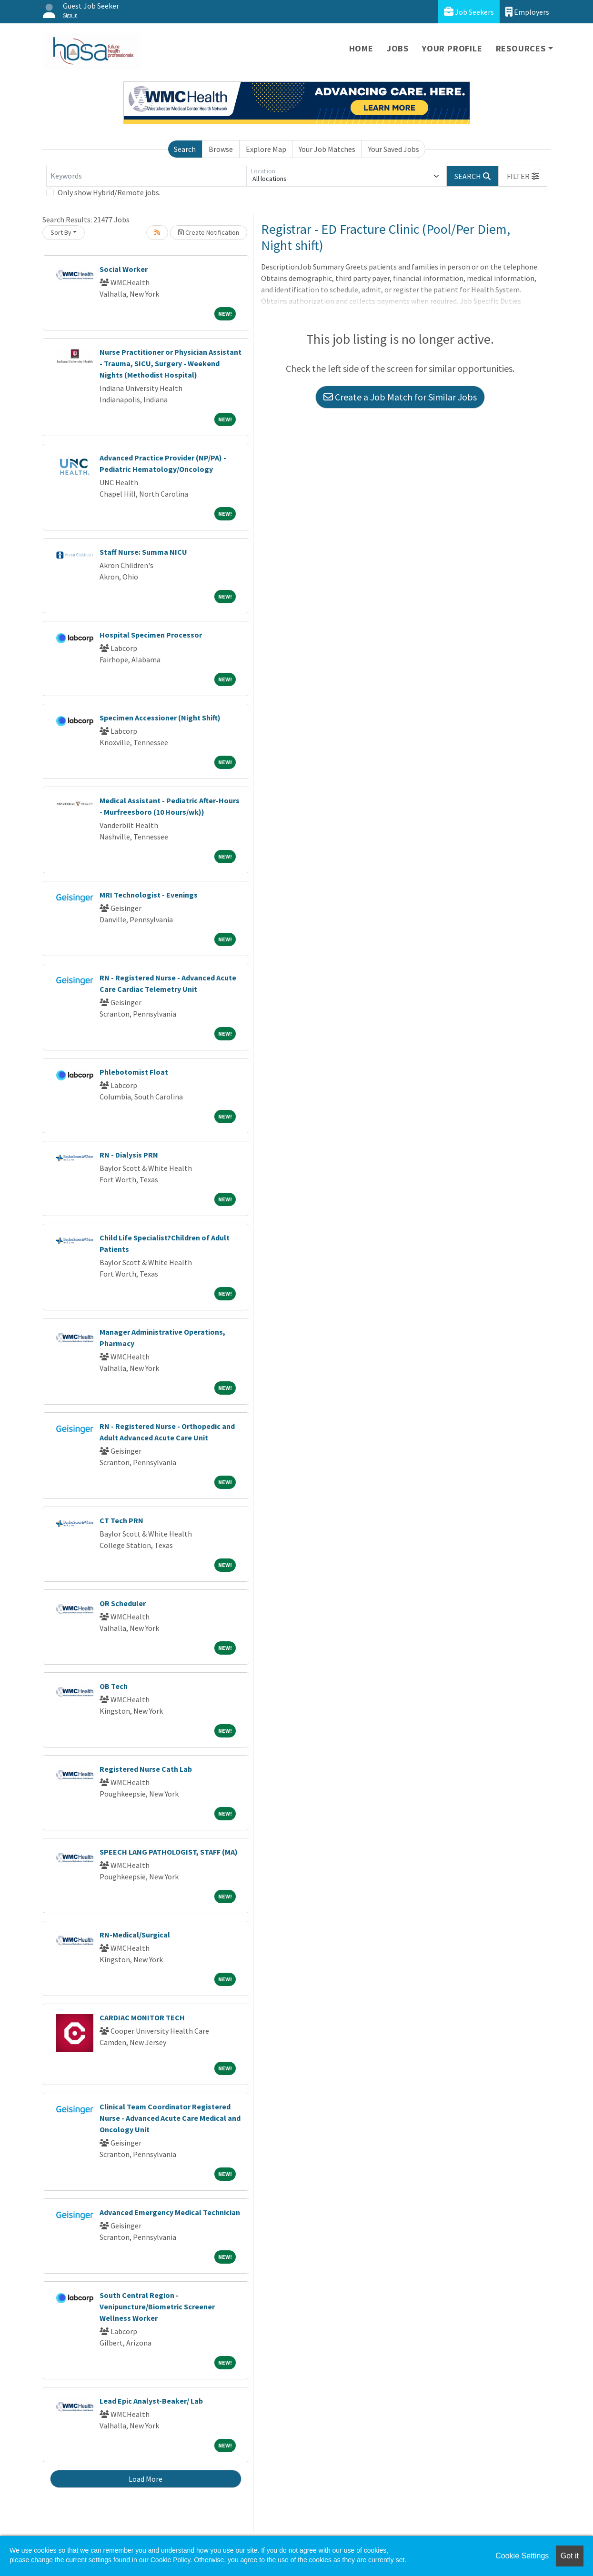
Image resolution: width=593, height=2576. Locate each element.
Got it (570, 2556)
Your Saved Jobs (393, 149)
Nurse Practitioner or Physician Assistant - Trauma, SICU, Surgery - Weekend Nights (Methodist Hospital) (170, 363)
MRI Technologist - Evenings (149, 894)
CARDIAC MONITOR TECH (142, 2017)
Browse (221, 149)
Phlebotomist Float (134, 1072)
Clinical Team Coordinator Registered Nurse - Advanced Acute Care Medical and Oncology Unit (170, 2118)
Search (185, 149)
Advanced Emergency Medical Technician (170, 2212)
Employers (527, 12)
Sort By (60, 232)
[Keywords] (146, 176)
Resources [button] (521, 48)
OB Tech (114, 1686)
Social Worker (124, 269)
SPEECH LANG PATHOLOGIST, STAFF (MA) (169, 1852)
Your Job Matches (327, 149)
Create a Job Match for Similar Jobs (400, 397)
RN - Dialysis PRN (129, 1154)
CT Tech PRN (121, 1520)
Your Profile (452, 48)
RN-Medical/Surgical (135, 1934)
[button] (523, 176)
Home (361, 48)
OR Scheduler (123, 1603)
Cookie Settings (522, 2556)
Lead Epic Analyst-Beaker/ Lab (151, 2401)
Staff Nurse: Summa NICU (143, 552)
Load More (145, 2479)
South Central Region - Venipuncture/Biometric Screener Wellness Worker (157, 2306)
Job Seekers (469, 12)
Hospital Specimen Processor (151, 634)
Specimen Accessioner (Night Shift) (160, 717)
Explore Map (266, 149)
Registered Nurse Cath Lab (146, 1769)
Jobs (398, 48)
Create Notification (208, 232)
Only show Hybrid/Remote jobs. (109, 192)
